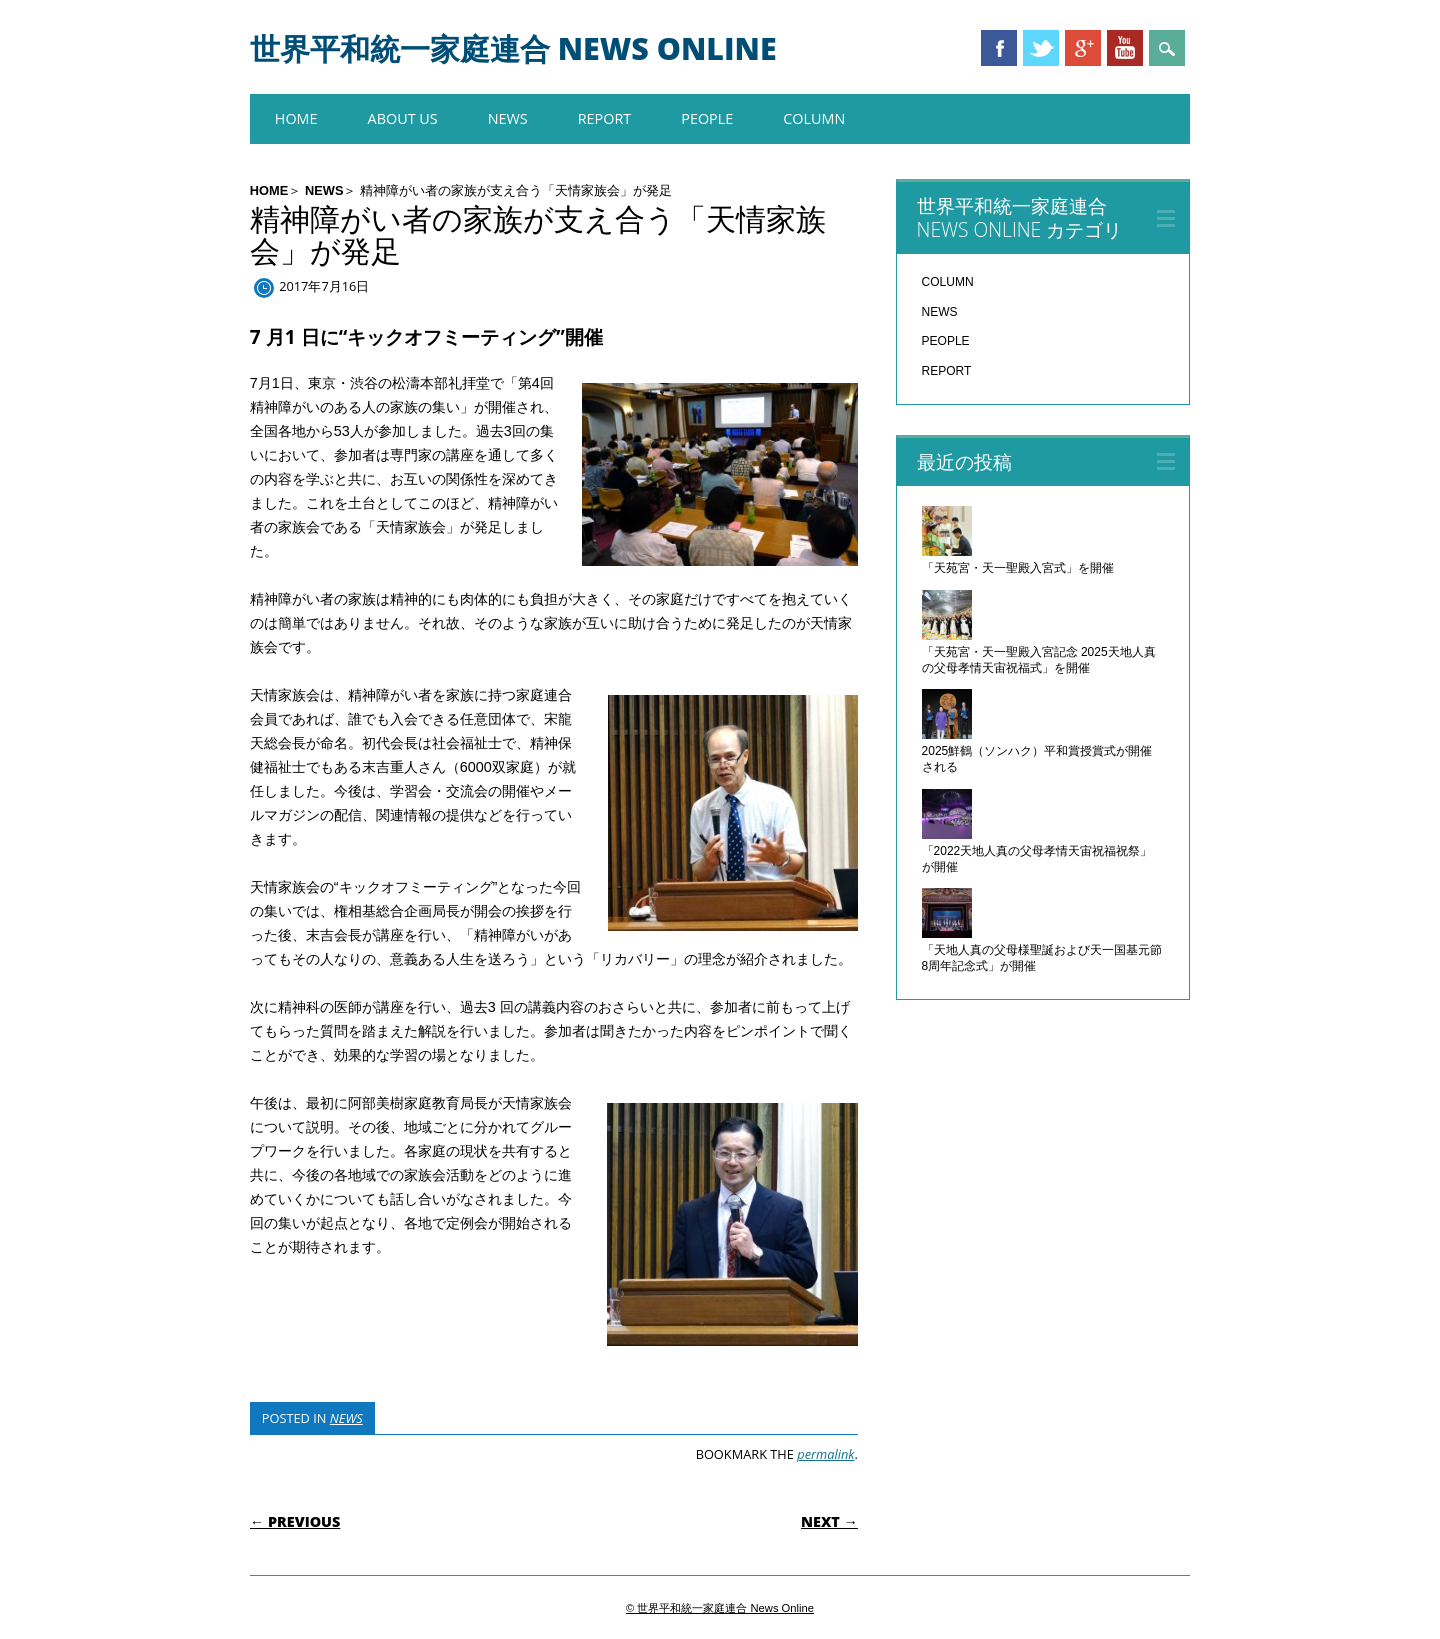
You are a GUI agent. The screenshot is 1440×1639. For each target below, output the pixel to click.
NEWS (508, 118)
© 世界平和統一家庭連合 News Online (720, 1608)
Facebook (999, 48)
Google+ (1083, 48)
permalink (825, 1454)
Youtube (1125, 48)
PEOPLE (707, 118)
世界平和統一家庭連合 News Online (513, 48)
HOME (296, 118)
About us (403, 118)
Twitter (1041, 48)
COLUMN (814, 118)
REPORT (605, 118)
